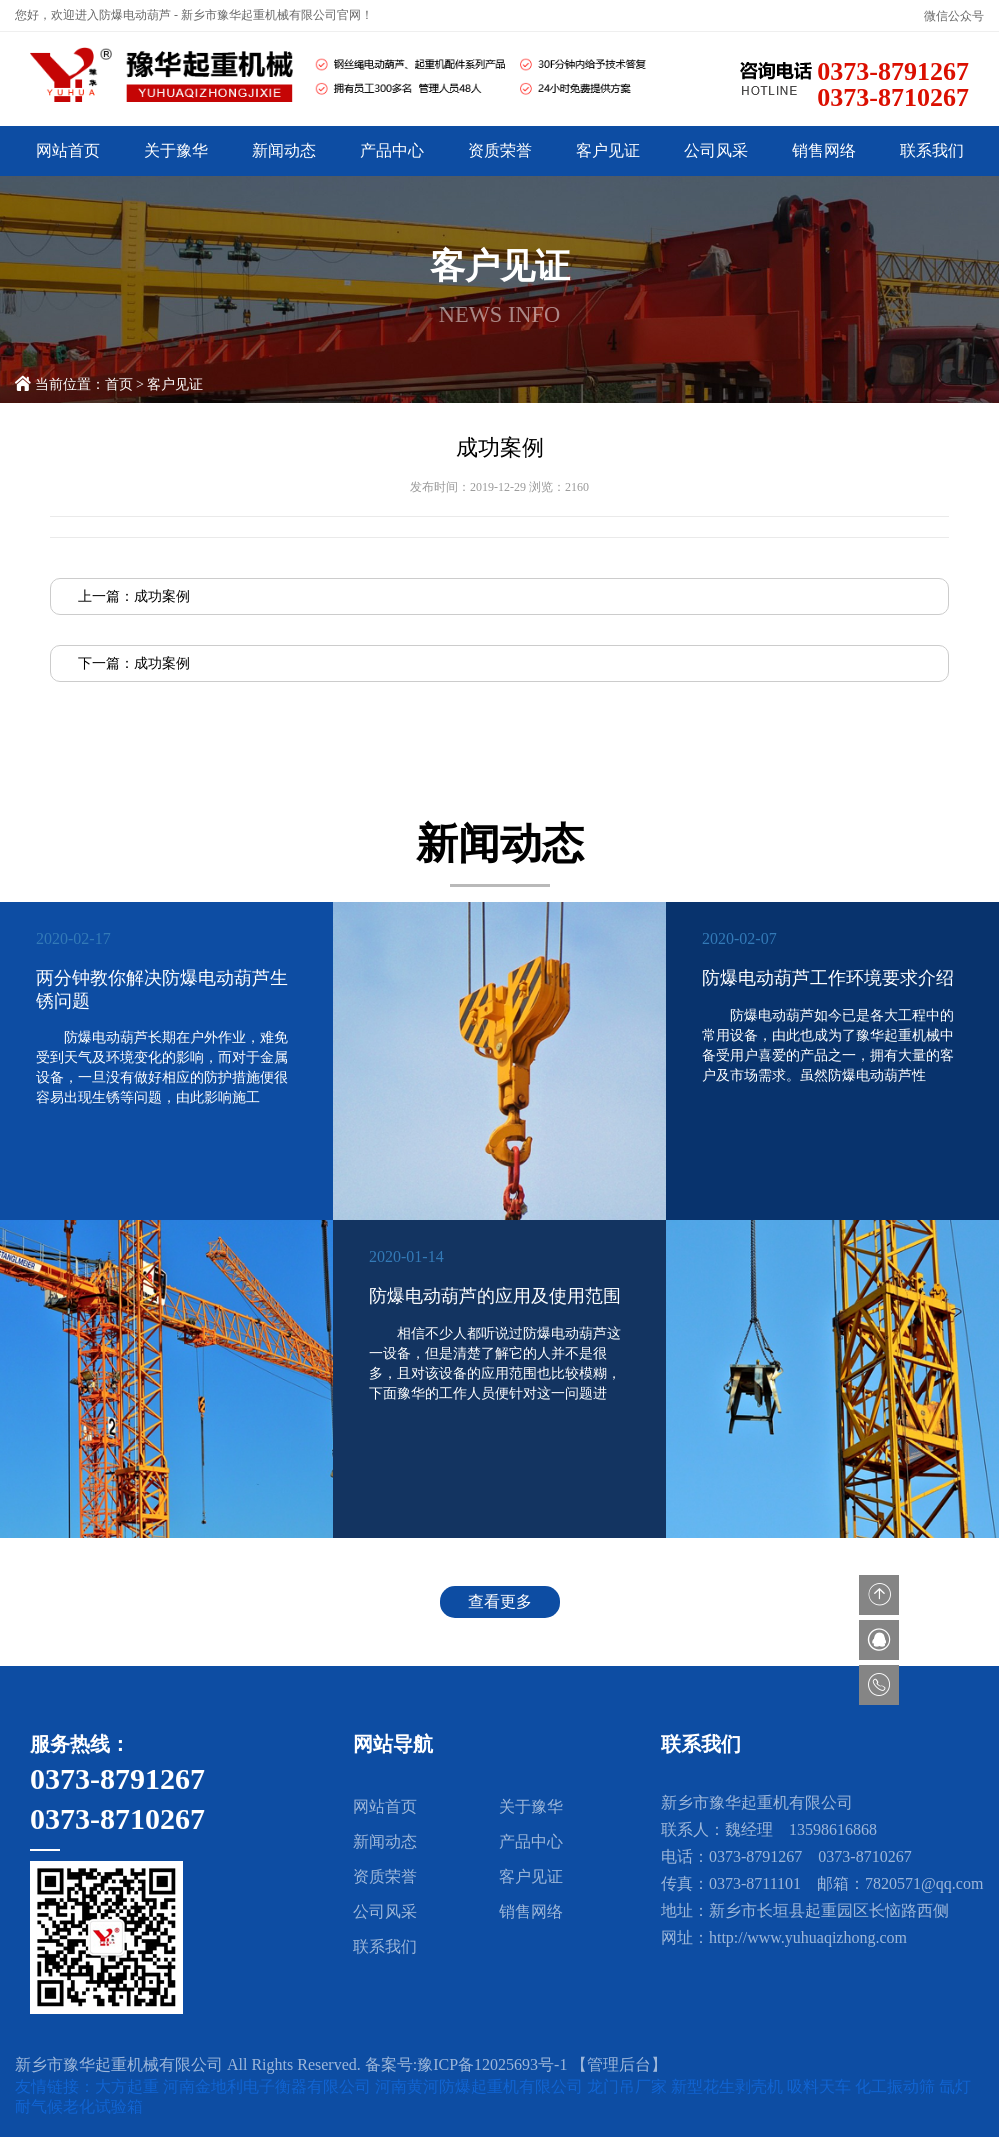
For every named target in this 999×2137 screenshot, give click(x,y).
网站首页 (68, 150)
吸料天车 (821, 2086)
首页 (119, 384)
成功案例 (162, 596)
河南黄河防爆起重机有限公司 (481, 2086)
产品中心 (392, 150)
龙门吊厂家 (629, 2086)
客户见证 (608, 150)
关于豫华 (176, 150)
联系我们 (932, 150)
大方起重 (129, 2086)
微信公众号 (954, 16)
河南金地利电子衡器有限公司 (269, 2086)
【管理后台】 (619, 2064)
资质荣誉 (500, 150)
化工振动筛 (897, 2086)
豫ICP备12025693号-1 (492, 2064)
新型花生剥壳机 (729, 2086)
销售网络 (824, 150)
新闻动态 (284, 150)
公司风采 (716, 150)
